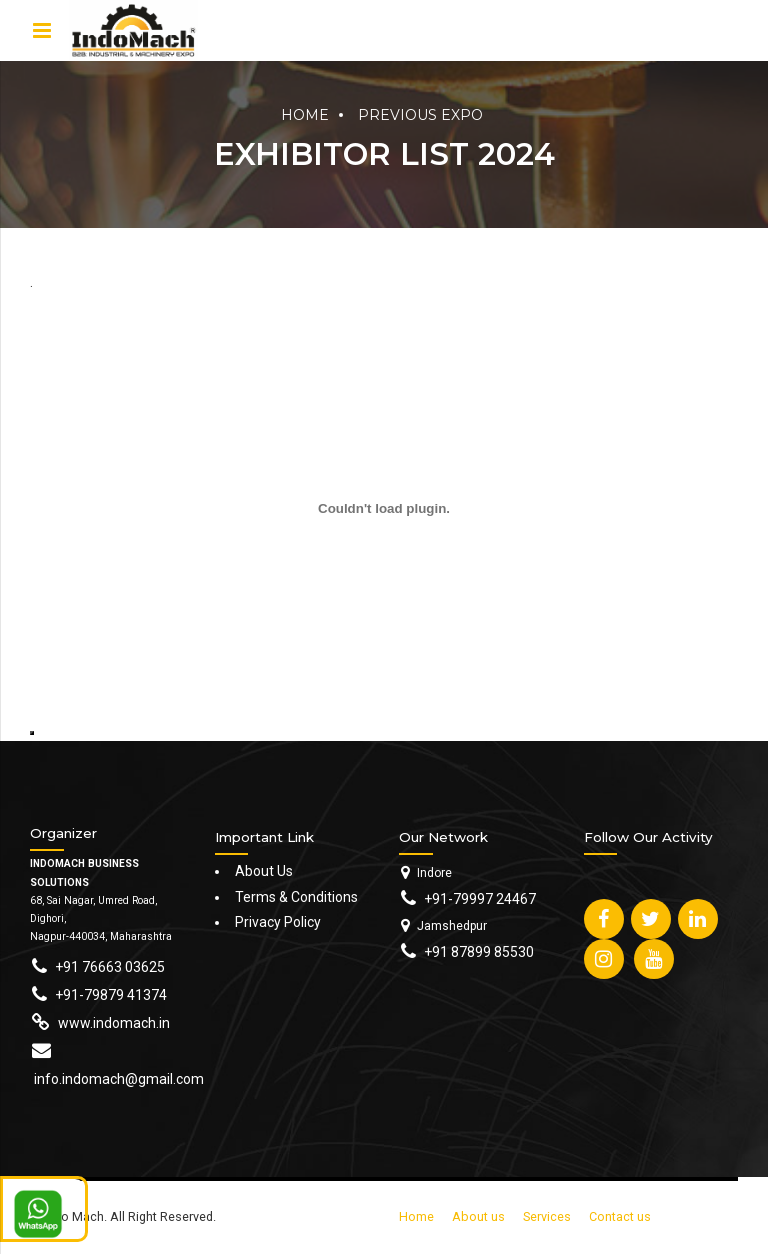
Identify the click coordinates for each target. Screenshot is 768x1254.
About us (478, 1216)
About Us (264, 871)
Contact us (620, 1216)
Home (305, 115)
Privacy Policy (278, 922)
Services (547, 1216)
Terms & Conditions (296, 897)
